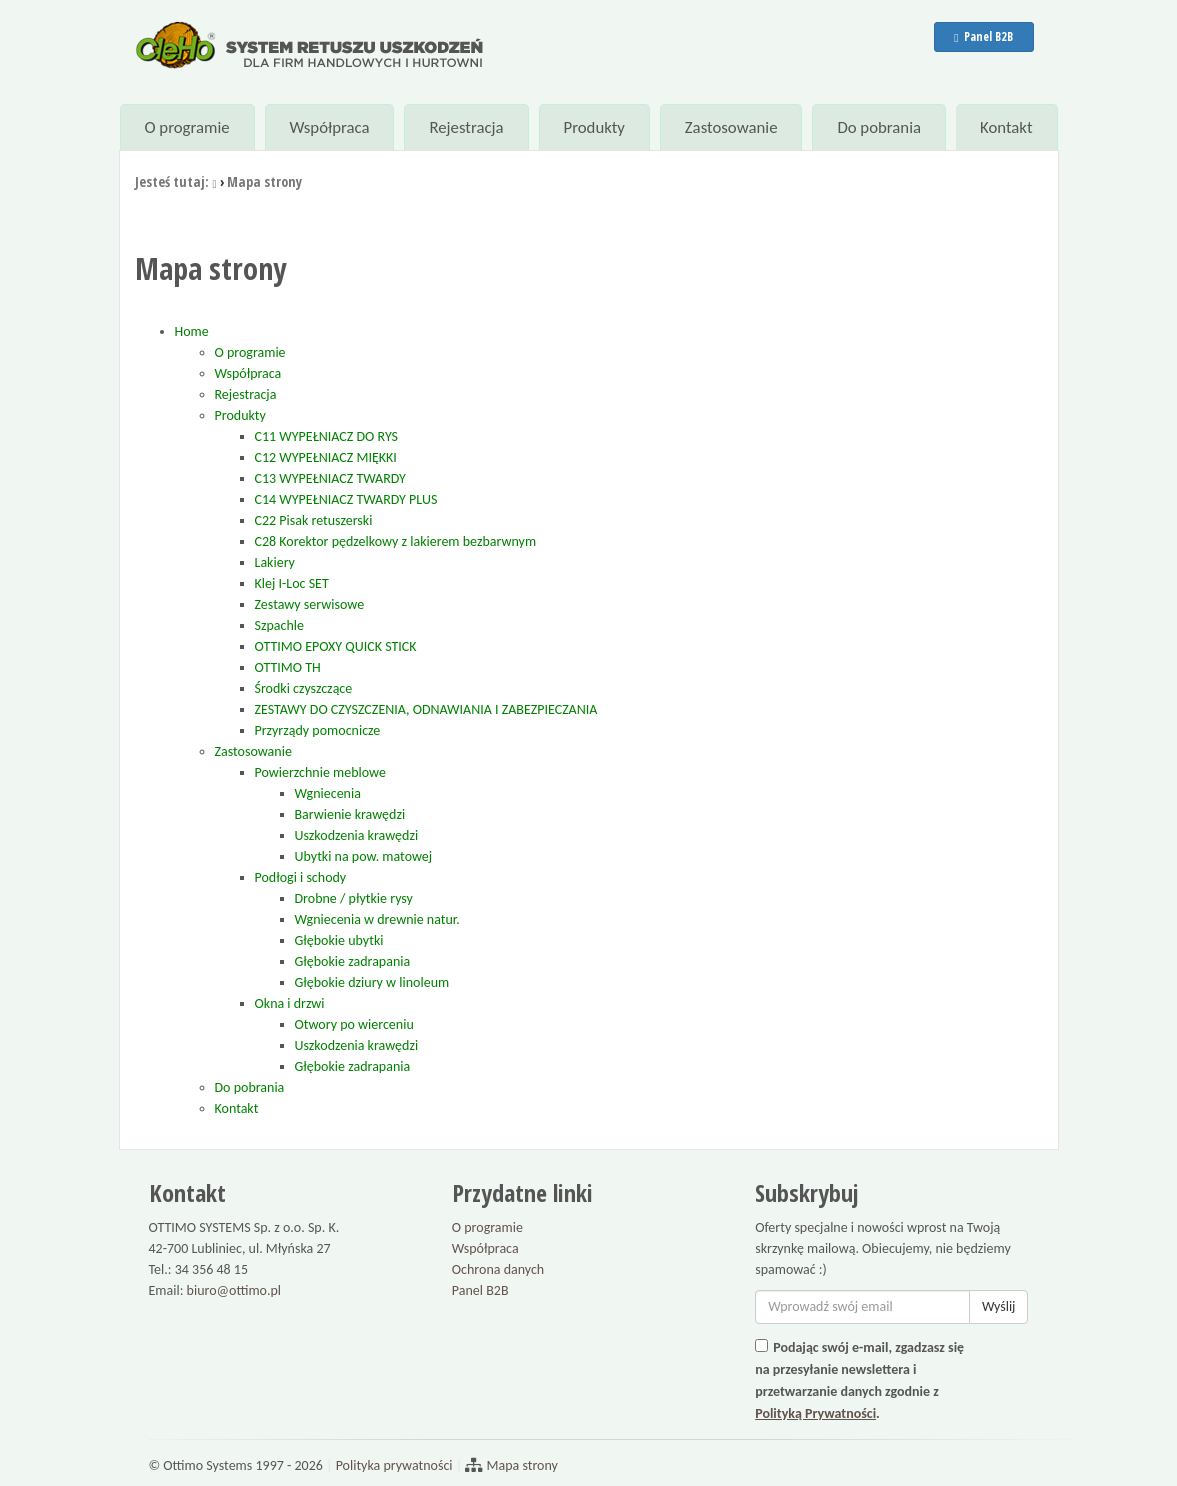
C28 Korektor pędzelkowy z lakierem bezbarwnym (396, 541)
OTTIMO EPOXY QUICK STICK (336, 646)
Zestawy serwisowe (310, 604)
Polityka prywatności (394, 1465)
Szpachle (279, 625)
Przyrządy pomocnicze (318, 730)
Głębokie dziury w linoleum (372, 982)
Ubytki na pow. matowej (364, 856)
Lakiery (275, 562)
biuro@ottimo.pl (234, 1290)
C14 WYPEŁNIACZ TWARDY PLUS (346, 499)
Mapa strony (520, 1465)
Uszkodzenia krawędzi (357, 835)
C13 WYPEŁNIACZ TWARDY (330, 478)
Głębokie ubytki (339, 940)
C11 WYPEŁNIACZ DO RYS (327, 436)
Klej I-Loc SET (292, 583)
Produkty (594, 127)
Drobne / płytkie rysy (354, 898)
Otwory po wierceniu (354, 1024)
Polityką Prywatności (815, 1413)
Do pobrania (879, 127)
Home (192, 331)
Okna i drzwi (290, 1003)
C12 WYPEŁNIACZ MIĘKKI (326, 457)
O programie (186, 127)
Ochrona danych (498, 1269)
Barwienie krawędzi (350, 814)
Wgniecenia (328, 793)
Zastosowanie (731, 127)
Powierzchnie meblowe (320, 772)
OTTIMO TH (288, 667)
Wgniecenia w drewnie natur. (377, 919)
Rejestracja (466, 127)
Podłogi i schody (301, 877)
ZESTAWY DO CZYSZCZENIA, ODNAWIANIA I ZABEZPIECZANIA (426, 709)
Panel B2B (983, 36)
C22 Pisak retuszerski (314, 520)
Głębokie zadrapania (353, 961)
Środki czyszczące (304, 688)
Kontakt (1006, 127)
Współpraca (329, 127)
